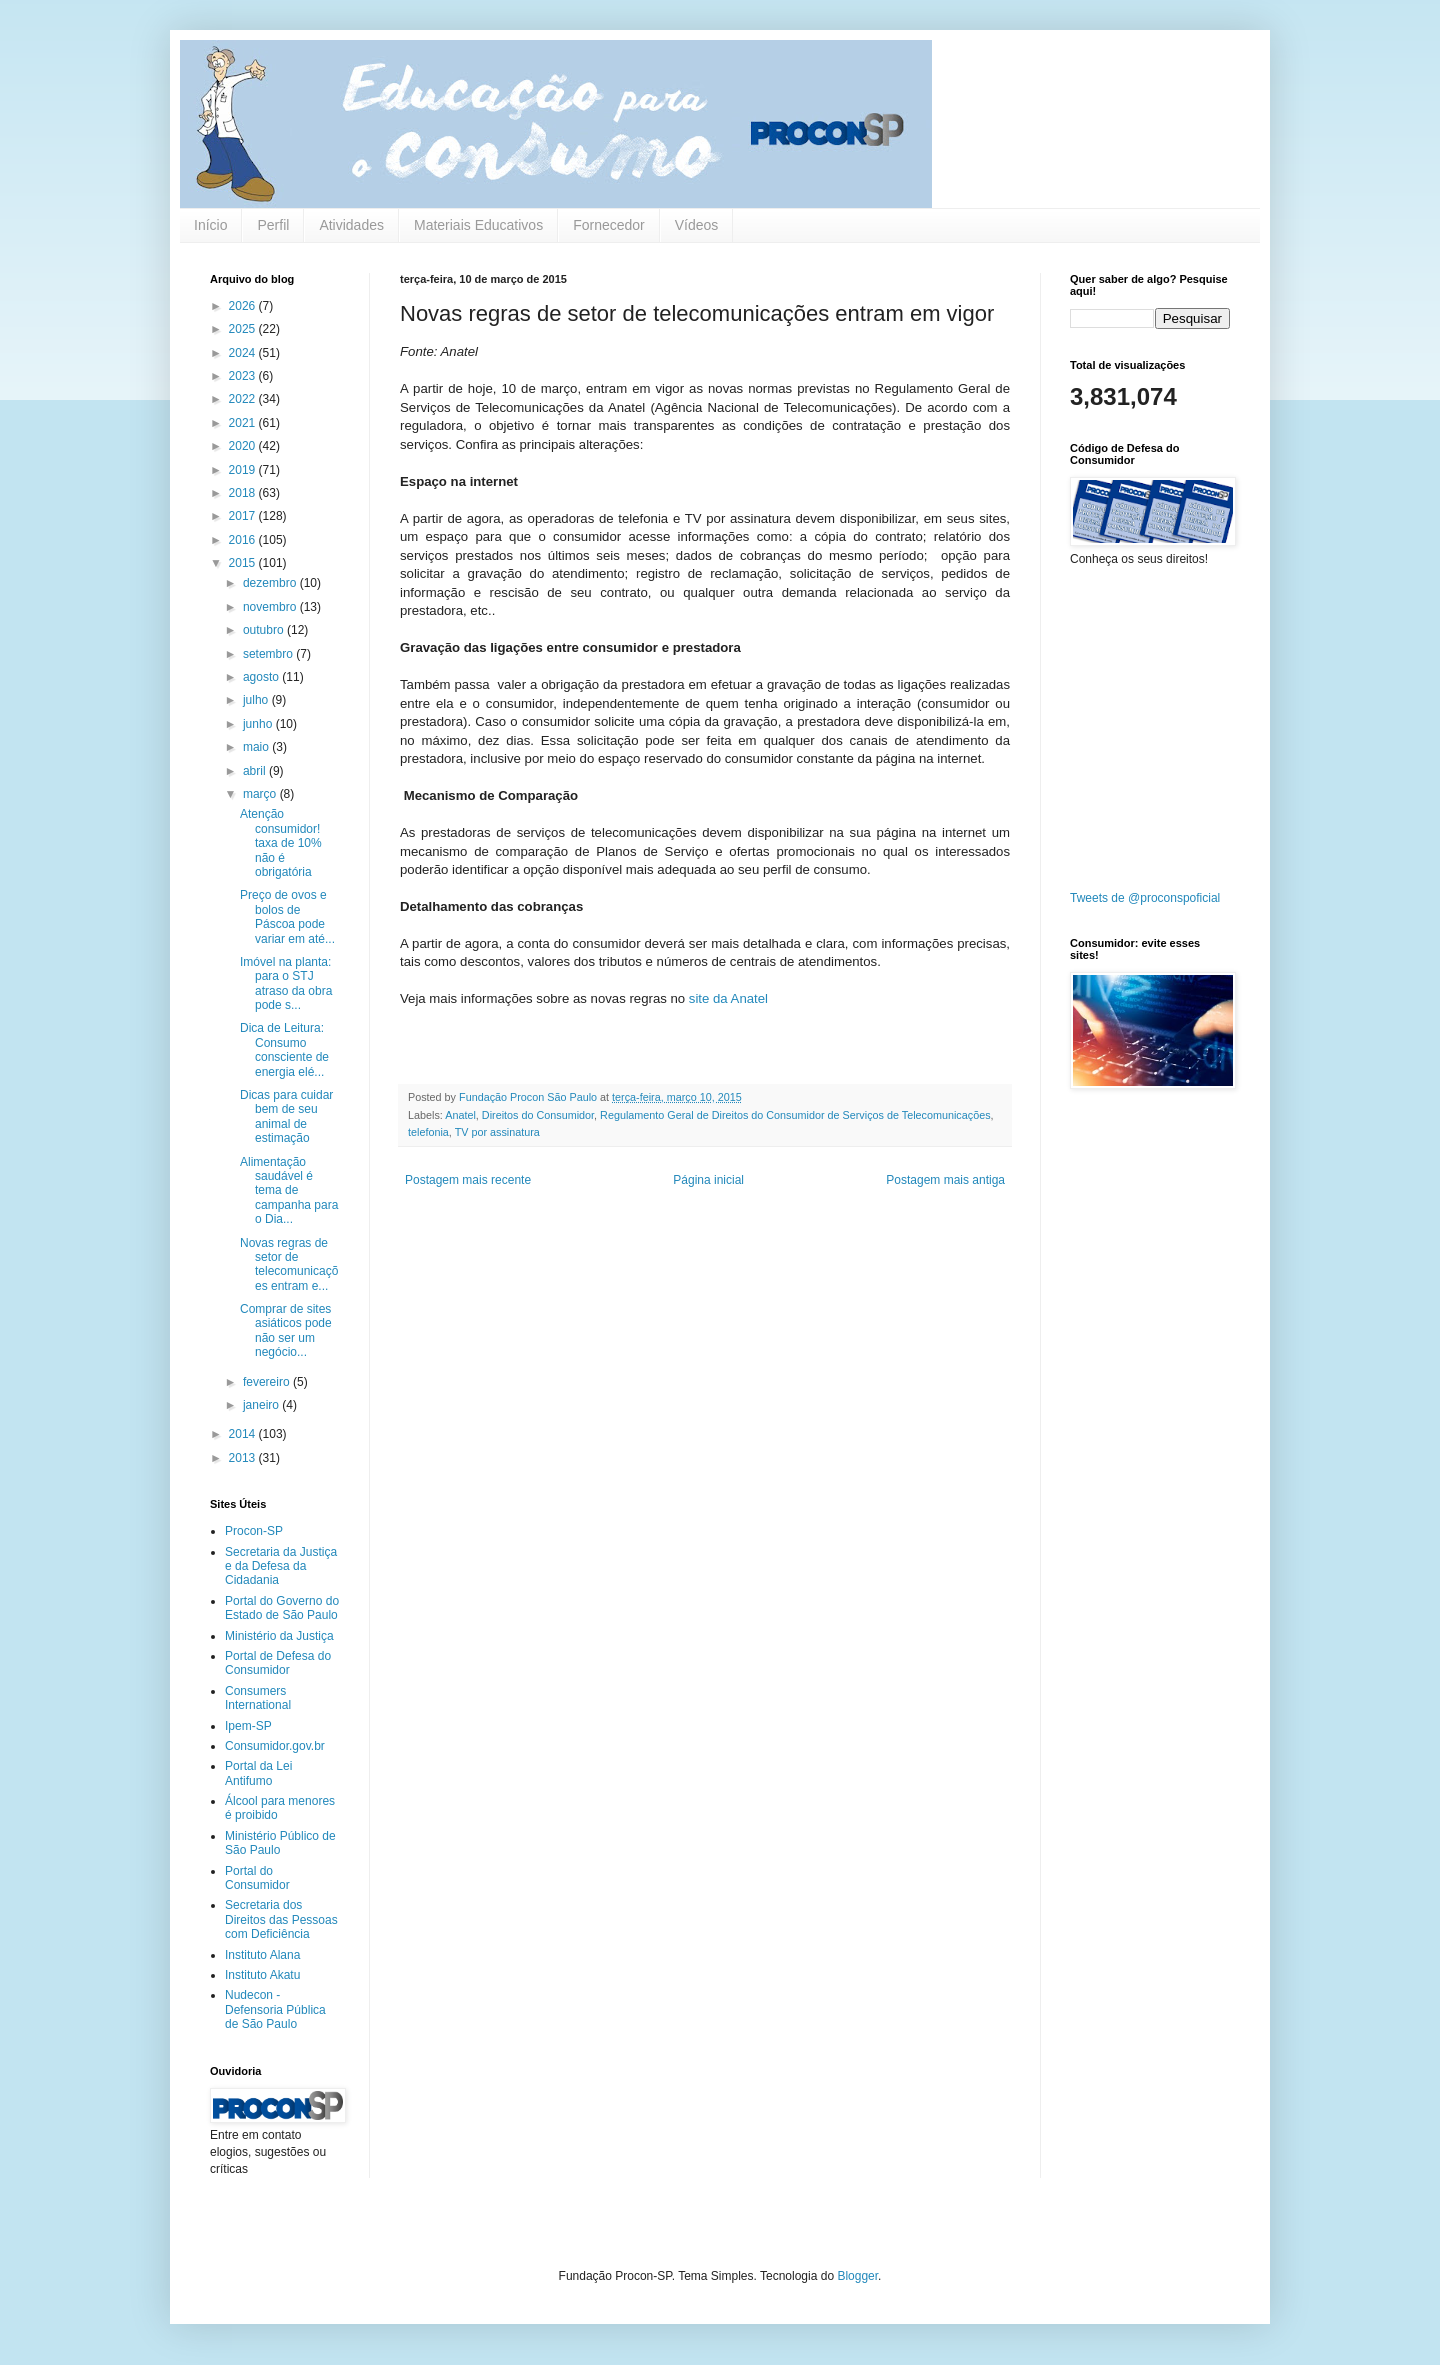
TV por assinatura (497, 1132)
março (261, 794)
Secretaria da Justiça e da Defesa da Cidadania (281, 1566)
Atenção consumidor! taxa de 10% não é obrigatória (281, 843)
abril (256, 771)
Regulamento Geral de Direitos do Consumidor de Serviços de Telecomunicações (795, 1115)
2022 (244, 399)
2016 (244, 540)
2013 (244, 1458)
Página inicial (708, 1180)
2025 (244, 329)
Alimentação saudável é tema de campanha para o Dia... (289, 1191)
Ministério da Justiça (279, 1636)
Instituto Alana (262, 1955)
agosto (262, 677)
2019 (244, 470)
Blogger (857, 2276)
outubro (265, 630)
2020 (244, 446)
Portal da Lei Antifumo (258, 1773)
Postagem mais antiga (945, 1180)
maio (257, 747)
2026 (244, 306)
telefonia (428, 1132)
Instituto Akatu (262, 1975)
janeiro (262, 1405)
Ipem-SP (248, 1726)
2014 (244, 1434)
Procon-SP (254, 1531)
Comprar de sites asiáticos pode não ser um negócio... (286, 1330)
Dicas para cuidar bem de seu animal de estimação (286, 1116)
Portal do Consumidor (257, 1878)
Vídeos (697, 225)
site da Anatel (728, 998)
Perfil (273, 225)
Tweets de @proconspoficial (1145, 898)
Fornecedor (609, 225)
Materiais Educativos (478, 225)
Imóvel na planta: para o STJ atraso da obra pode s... (286, 983)
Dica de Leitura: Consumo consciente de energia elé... (284, 1049)
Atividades (351, 225)
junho (259, 724)
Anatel (460, 1115)
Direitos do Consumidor (538, 1115)
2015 (244, 563)
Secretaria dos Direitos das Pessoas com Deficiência (281, 1919)
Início (210, 225)
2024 (244, 353)
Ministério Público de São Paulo (280, 1843)
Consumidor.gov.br (275, 1746)
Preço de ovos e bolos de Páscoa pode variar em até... (287, 916)
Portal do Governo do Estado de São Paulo (282, 1608)
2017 (244, 516)
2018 (244, 493)
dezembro (271, 583)
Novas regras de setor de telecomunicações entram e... (289, 1264)
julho (257, 700)
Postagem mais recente (468, 1180)
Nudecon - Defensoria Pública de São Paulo (275, 2009)
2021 (244, 423)
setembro (269, 654)
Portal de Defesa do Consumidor (278, 1663)
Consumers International (258, 1698)
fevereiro (268, 1382)
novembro (271, 607)
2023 (244, 376)
